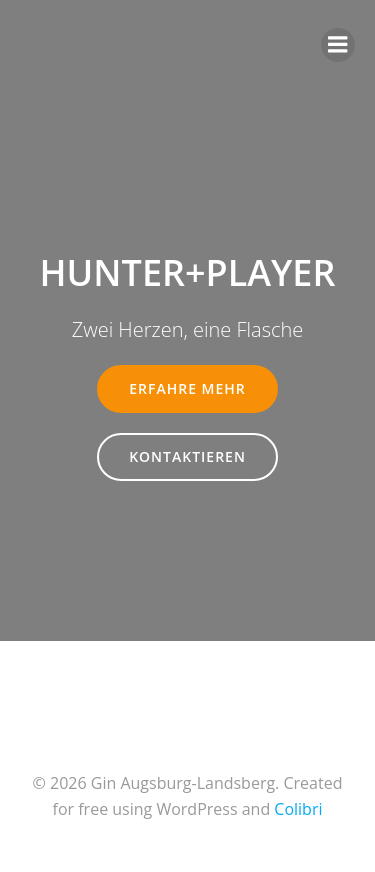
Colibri (298, 809)
